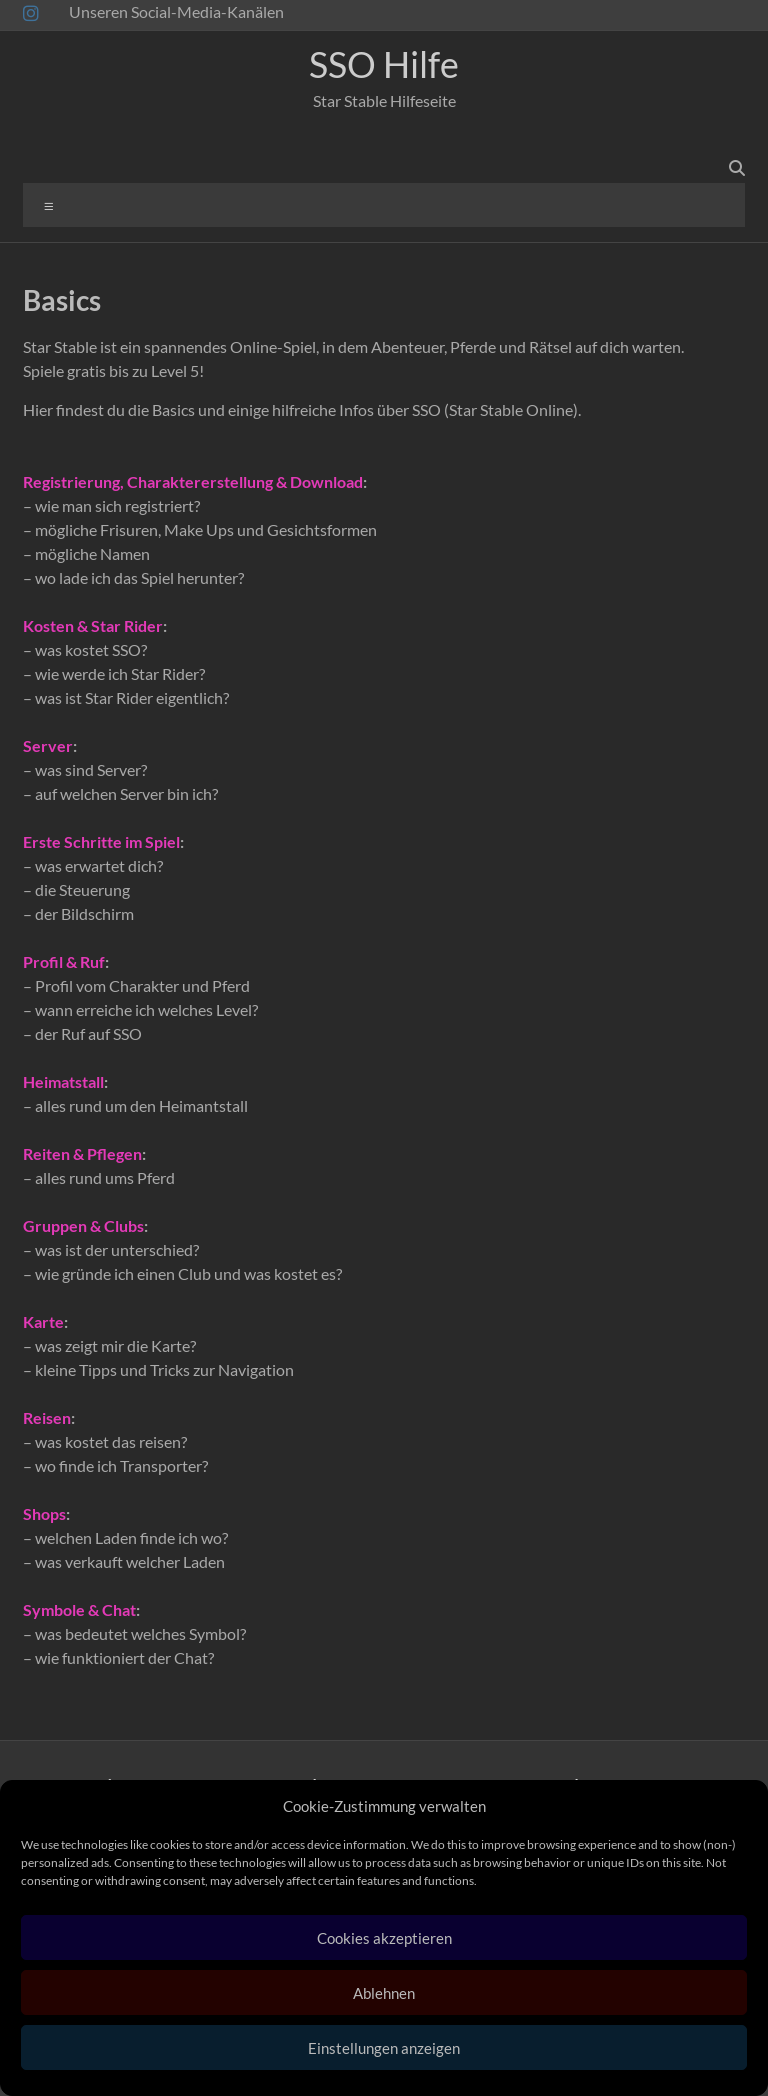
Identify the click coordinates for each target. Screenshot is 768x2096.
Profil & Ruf (64, 961)
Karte (43, 1321)
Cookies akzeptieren (384, 1938)
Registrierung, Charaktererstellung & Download (193, 481)
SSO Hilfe (384, 64)
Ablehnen (384, 1993)
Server (48, 745)
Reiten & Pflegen (82, 1153)
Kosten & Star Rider (93, 625)
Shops (44, 1513)
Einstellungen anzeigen (384, 2048)
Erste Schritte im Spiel (101, 841)
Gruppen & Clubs (83, 1225)
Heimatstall (63, 1081)
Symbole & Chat (79, 1609)
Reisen (47, 1417)
